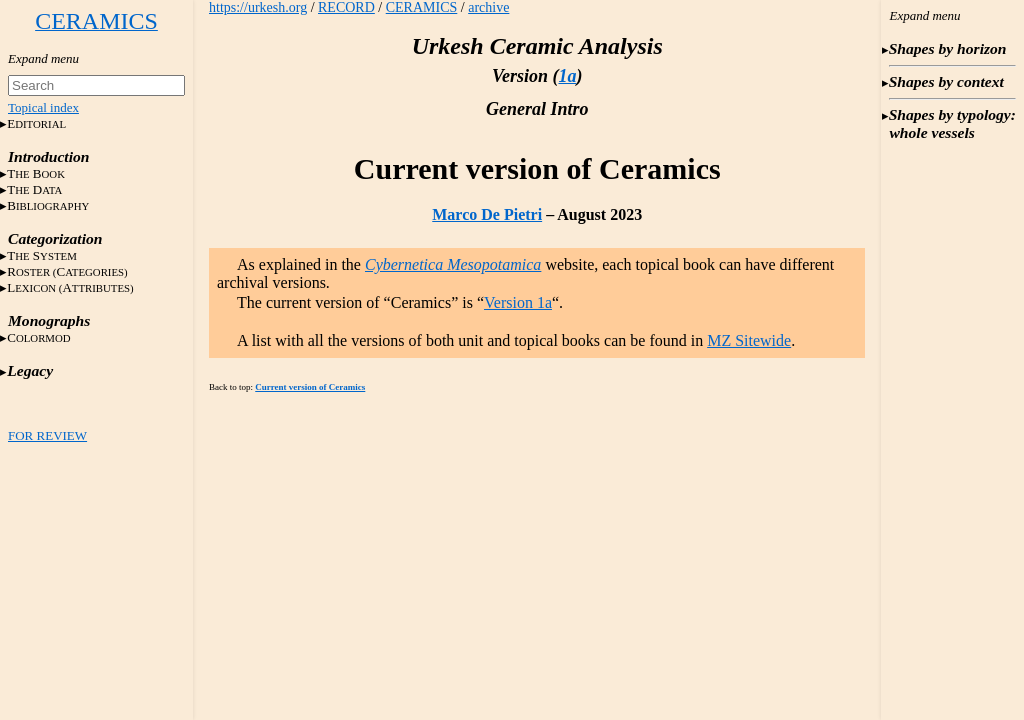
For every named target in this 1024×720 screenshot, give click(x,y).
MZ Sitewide (749, 340)
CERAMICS (422, 7)
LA (70, 287)
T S (42, 255)
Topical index (43, 107)
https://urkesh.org (258, 7)
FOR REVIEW (47, 435)
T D (34, 189)
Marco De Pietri (487, 214)
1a (567, 76)
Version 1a (518, 302)
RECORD (346, 7)
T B (36, 173)
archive (488, 7)
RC (67, 271)
